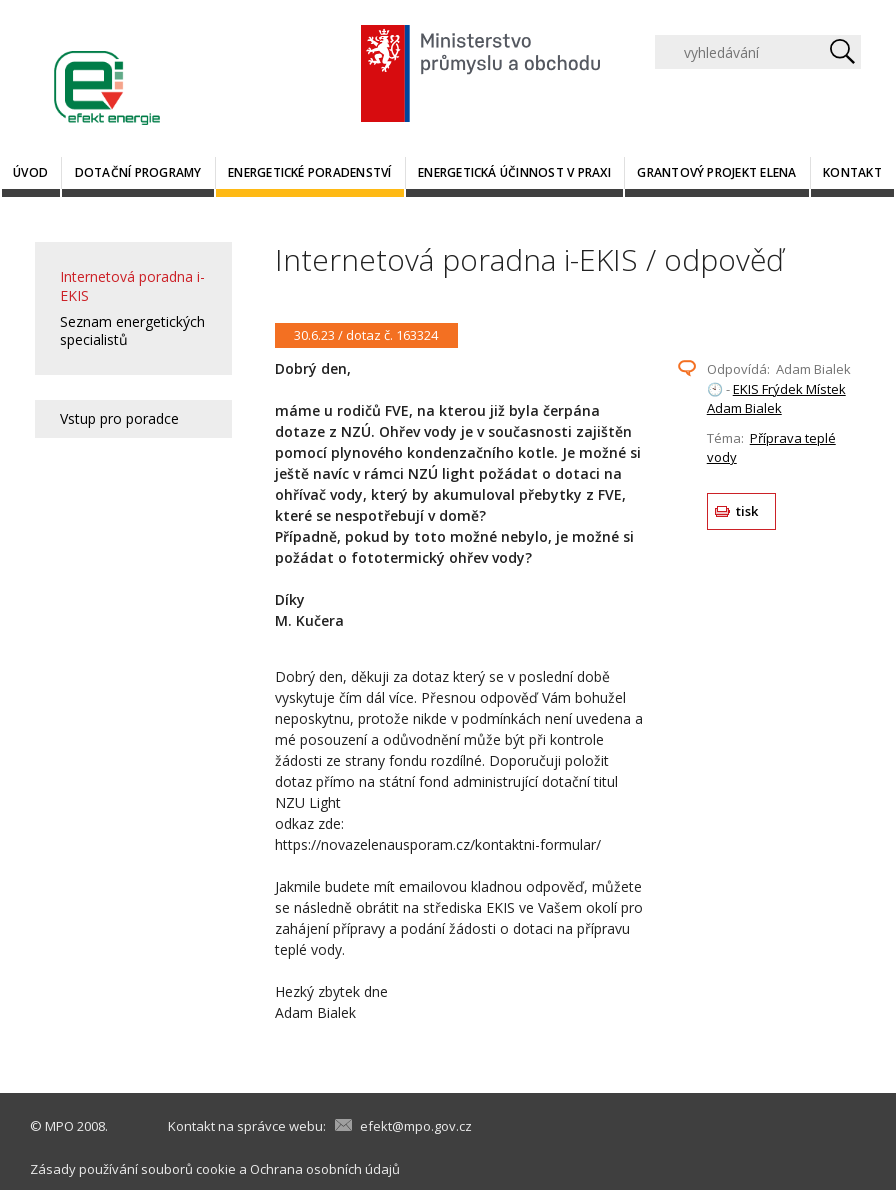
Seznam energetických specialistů (132, 330)
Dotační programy (138, 172)
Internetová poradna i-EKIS (132, 285)
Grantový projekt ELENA (716, 172)
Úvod (30, 172)
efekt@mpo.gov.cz (416, 1126)
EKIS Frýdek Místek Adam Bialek (776, 399)
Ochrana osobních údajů (325, 1169)
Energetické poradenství (310, 172)
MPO (59, 1126)
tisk (747, 511)
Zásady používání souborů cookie (133, 1169)
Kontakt (852, 172)
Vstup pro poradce (119, 418)
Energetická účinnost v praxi (514, 172)
